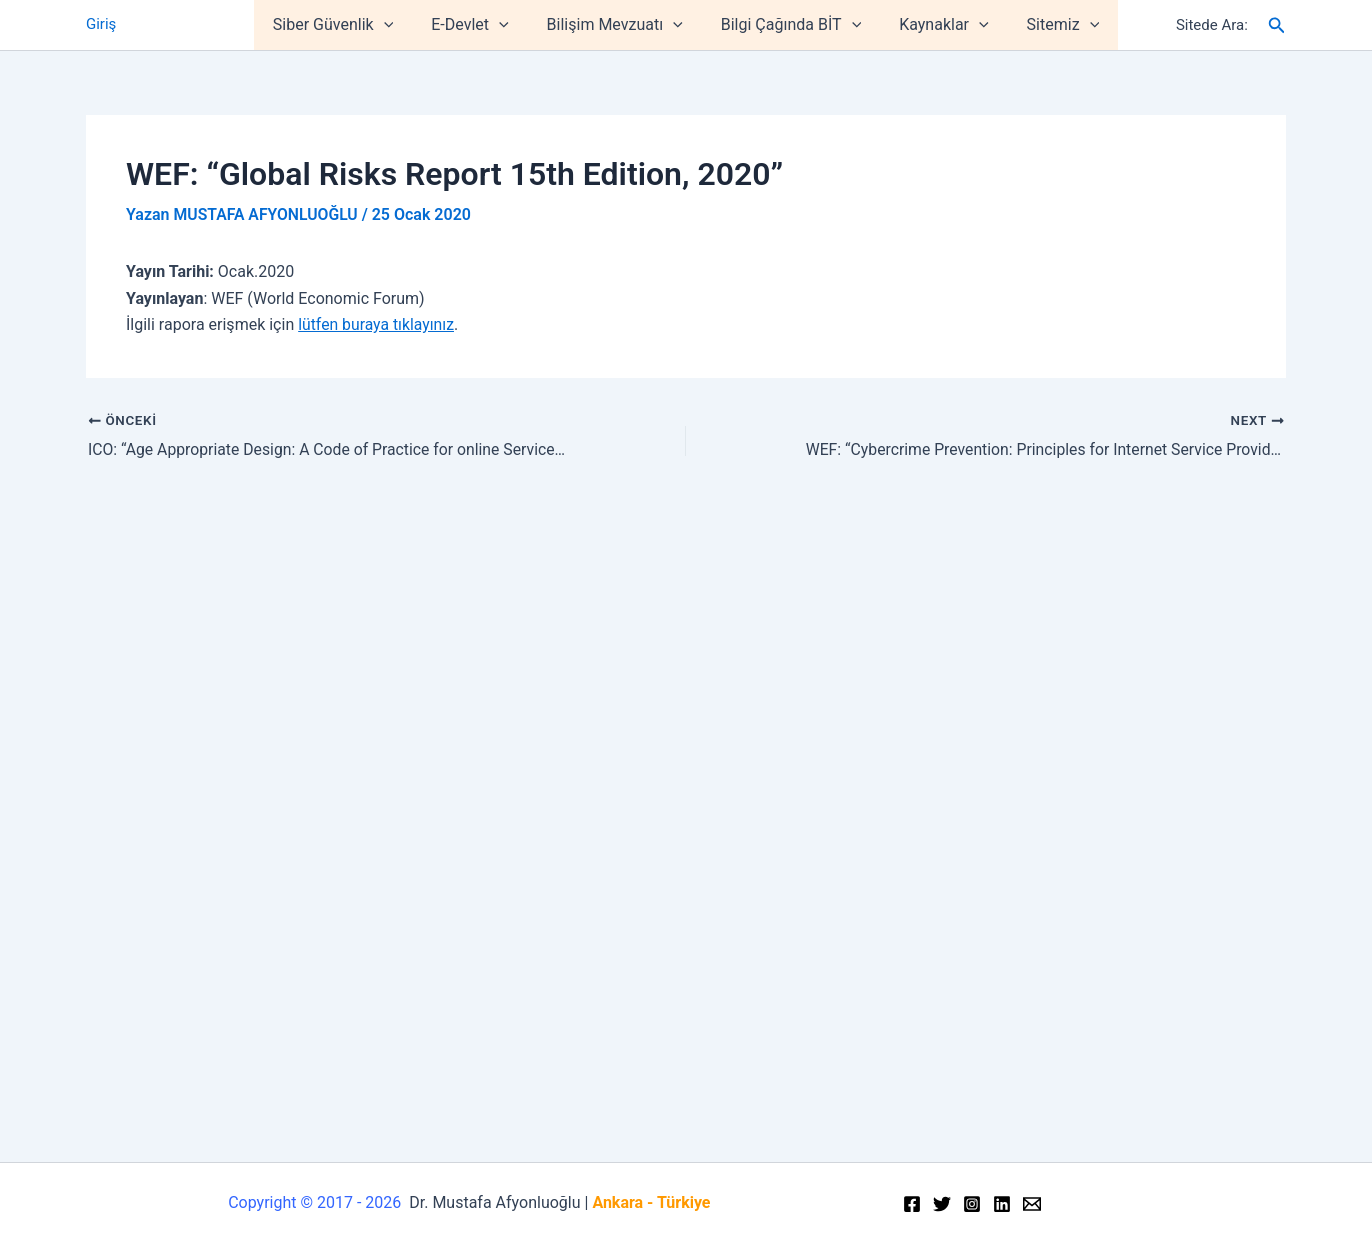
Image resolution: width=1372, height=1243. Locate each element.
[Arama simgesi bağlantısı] (1277, 25)
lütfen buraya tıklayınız (377, 323)
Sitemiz (1048, 25)
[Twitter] (942, 1204)
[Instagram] (972, 1204)
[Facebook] (912, 1204)
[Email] (1032, 1204)
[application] (399, 25)
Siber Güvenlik (348, 25)
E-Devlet (478, 25)
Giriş (101, 25)
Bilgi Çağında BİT (788, 25)
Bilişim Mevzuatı (618, 25)
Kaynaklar (934, 25)
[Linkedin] (1002, 1204)
